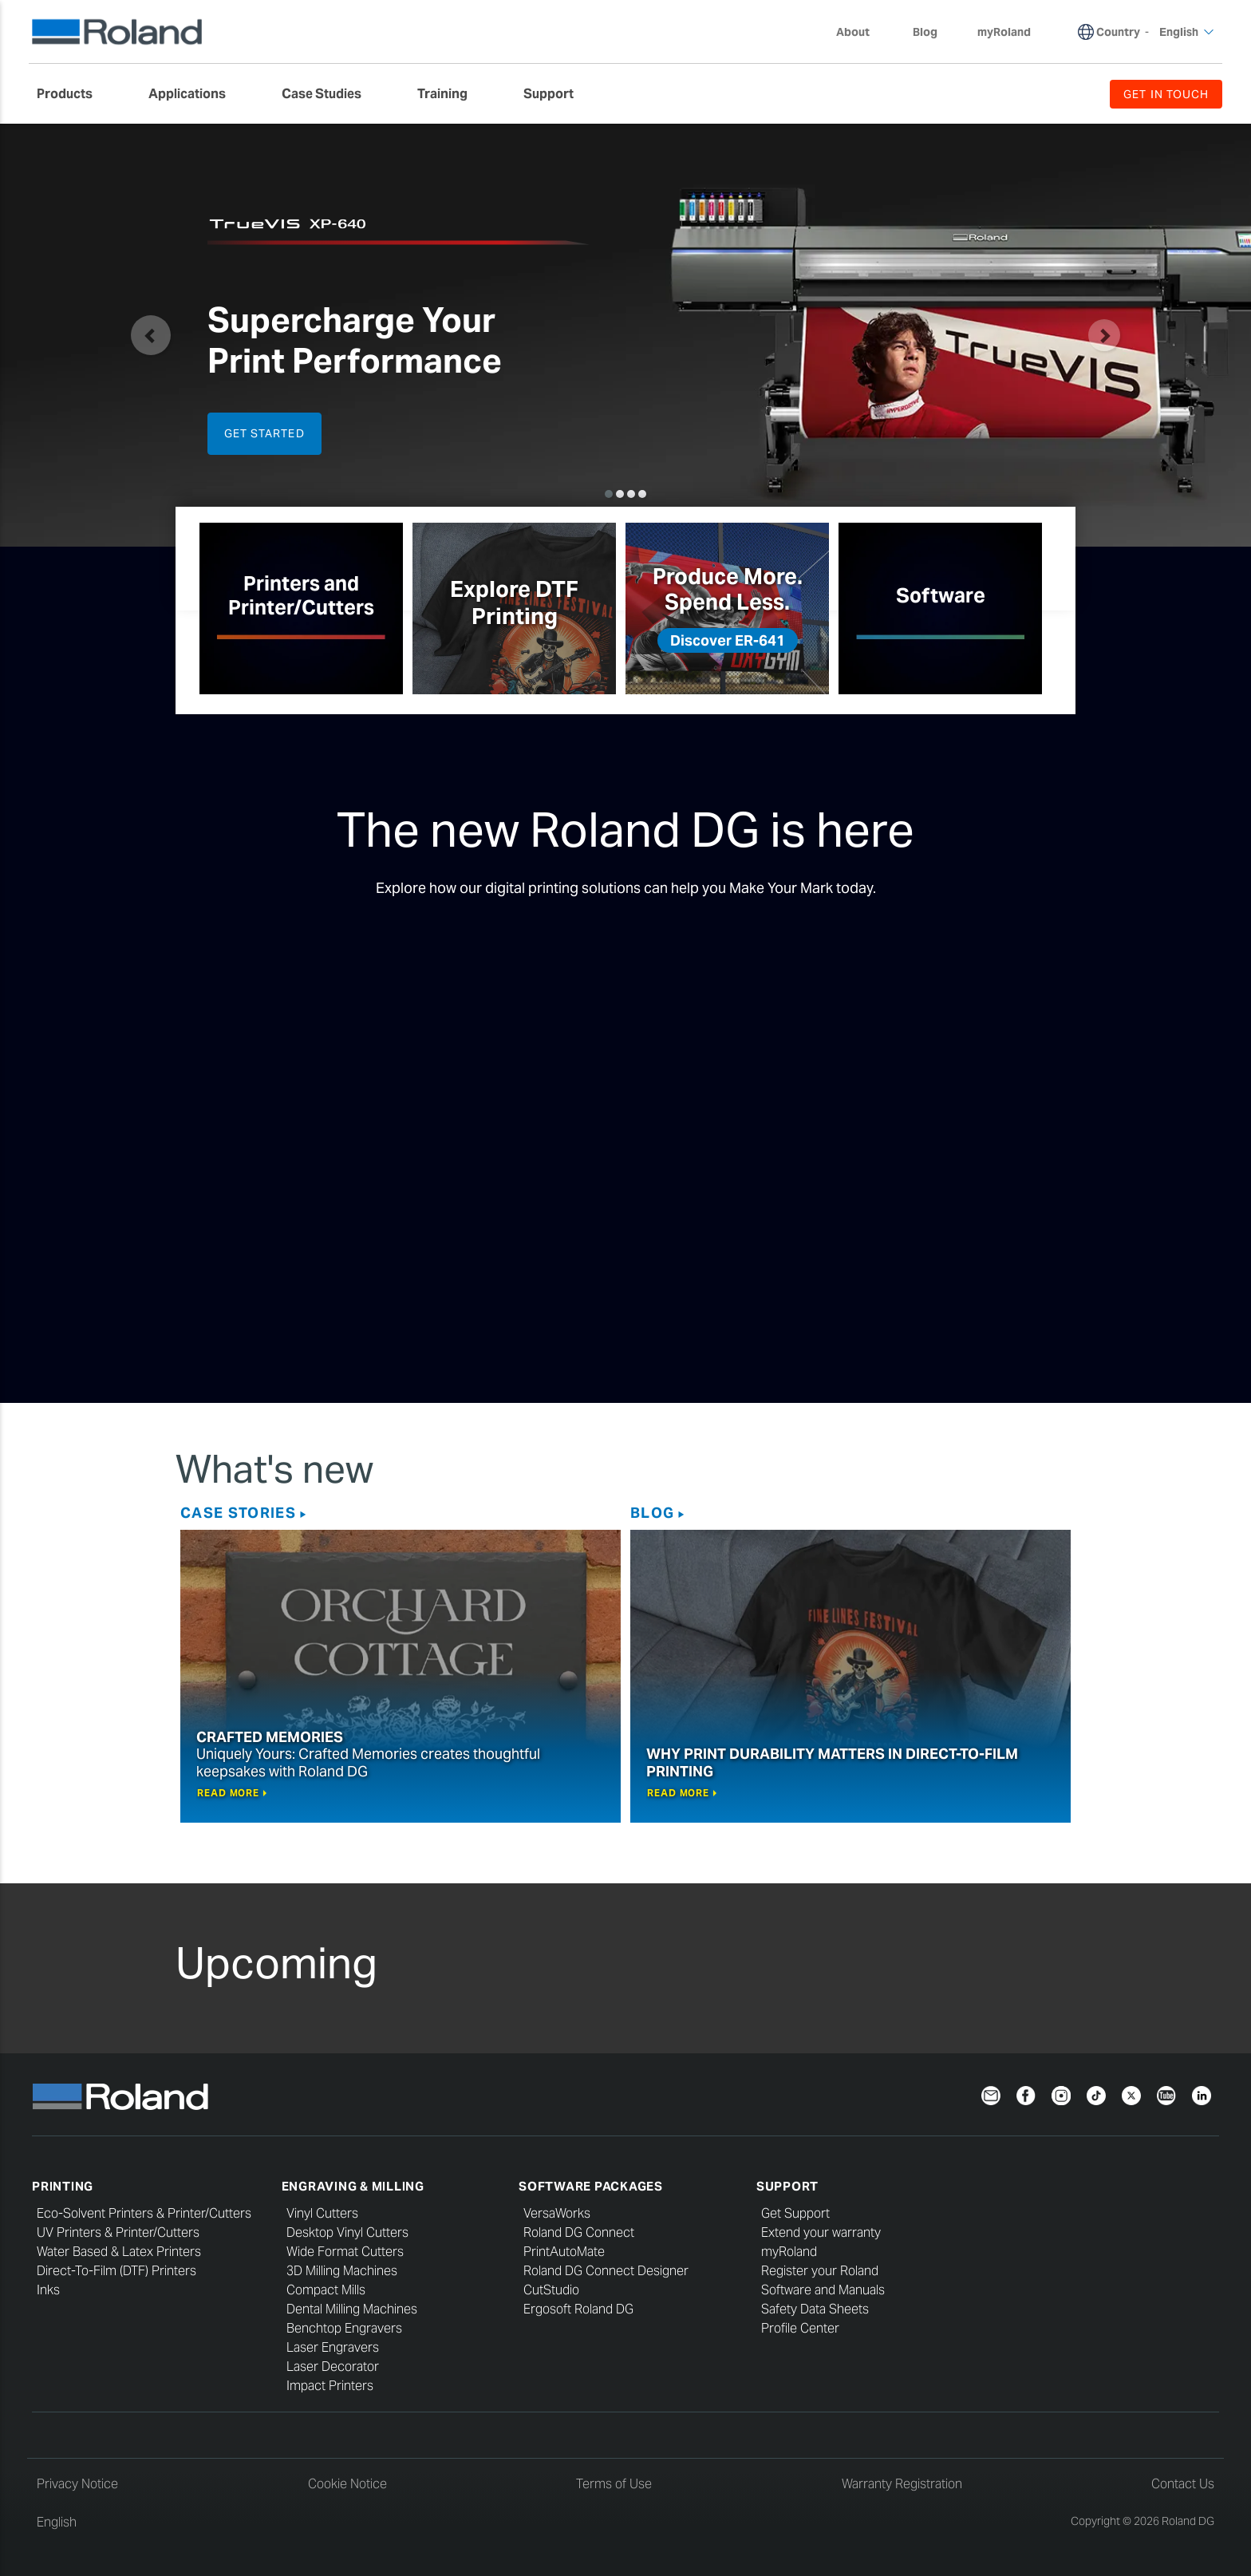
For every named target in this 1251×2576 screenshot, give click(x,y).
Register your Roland (819, 2270)
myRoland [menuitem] (1004, 32)
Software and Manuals (823, 2290)
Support (787, 2186)
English (57, 2522)
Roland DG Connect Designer (606, 2270)
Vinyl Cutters (322, 2213)
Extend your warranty (821, 2232)
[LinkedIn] (1201, 2094)
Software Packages (591, 2186)
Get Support (795, 2213)
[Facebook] (1026, 2094)
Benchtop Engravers (344, 2328)
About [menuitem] (861, 32)
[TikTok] (1096, 2094)
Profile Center (800, 2328)
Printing (62, 2186)
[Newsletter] (990, 2094)
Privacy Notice (77, 2483)
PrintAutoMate (564, 2251)
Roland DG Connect (578, 2232)
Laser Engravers (332, 2347)
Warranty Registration (902, 2483)
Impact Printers (329, 2385)
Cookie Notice (347, 2483)
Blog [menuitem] (925, 32)
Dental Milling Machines (351, 2309)
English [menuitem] (1186, 32)
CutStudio (551, 2290)
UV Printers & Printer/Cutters (118, 2232)
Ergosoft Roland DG (578, 2309)
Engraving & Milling (353, 2186)
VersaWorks (556, 2213)
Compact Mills (325, 2290)
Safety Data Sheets (815, 2309)
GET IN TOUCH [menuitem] (1166, 94)
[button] (151, 335)
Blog (652, 1512)
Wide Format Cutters (345, 2251)
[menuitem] (72, 94)
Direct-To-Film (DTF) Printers (116, 2270)
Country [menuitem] (1118, 32)
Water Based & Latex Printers (119, 2251)
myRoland (789, 2251)
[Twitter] (1131, 2094)
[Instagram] (1061, 2094)
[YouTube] (1166, 2094)
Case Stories (238, 1512)
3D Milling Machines (341, 2270)
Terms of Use (614, 2483)
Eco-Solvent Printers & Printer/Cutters (144, 2213)
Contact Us (1182, 2483)
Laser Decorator (332, 2366)
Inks (48, 2290)
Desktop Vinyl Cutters (347, 2232)
